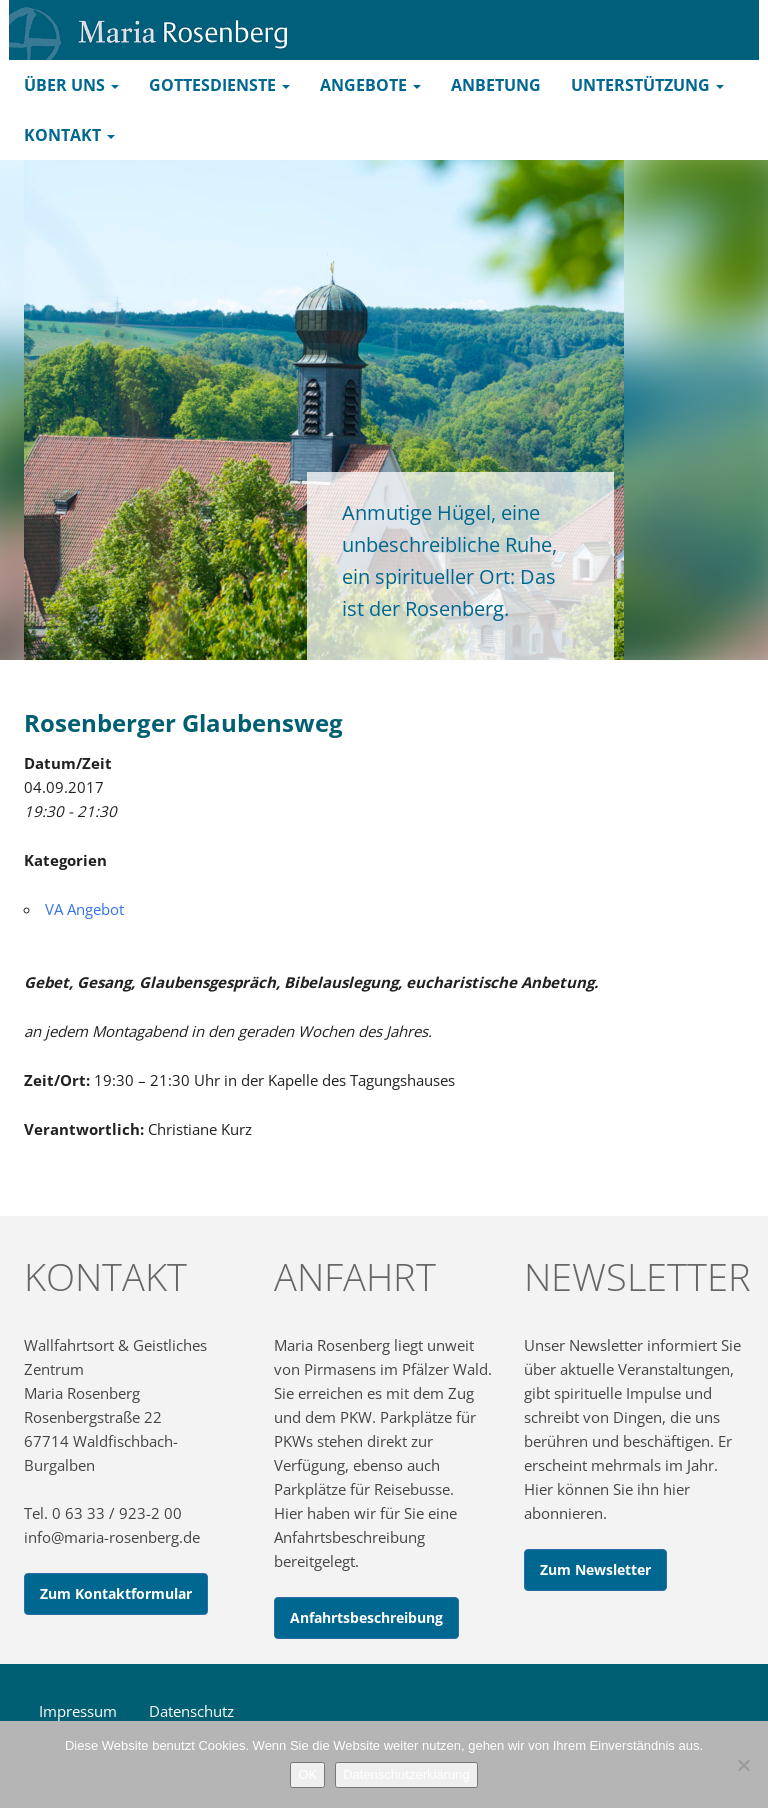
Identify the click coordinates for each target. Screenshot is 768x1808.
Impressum (78, 1711)
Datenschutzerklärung (406, 1774)
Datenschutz (191, 1711)
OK (307, 1774)
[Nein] (743, 1765)
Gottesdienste (219, 85)
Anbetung (496, 85)
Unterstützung (647, 85)
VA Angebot (84, 909)
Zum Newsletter (595, 1569)
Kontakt (69, 135)
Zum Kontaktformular (116, 1593)
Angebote (370, 85)
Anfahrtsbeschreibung (366, 1617)
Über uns (71, 85)
